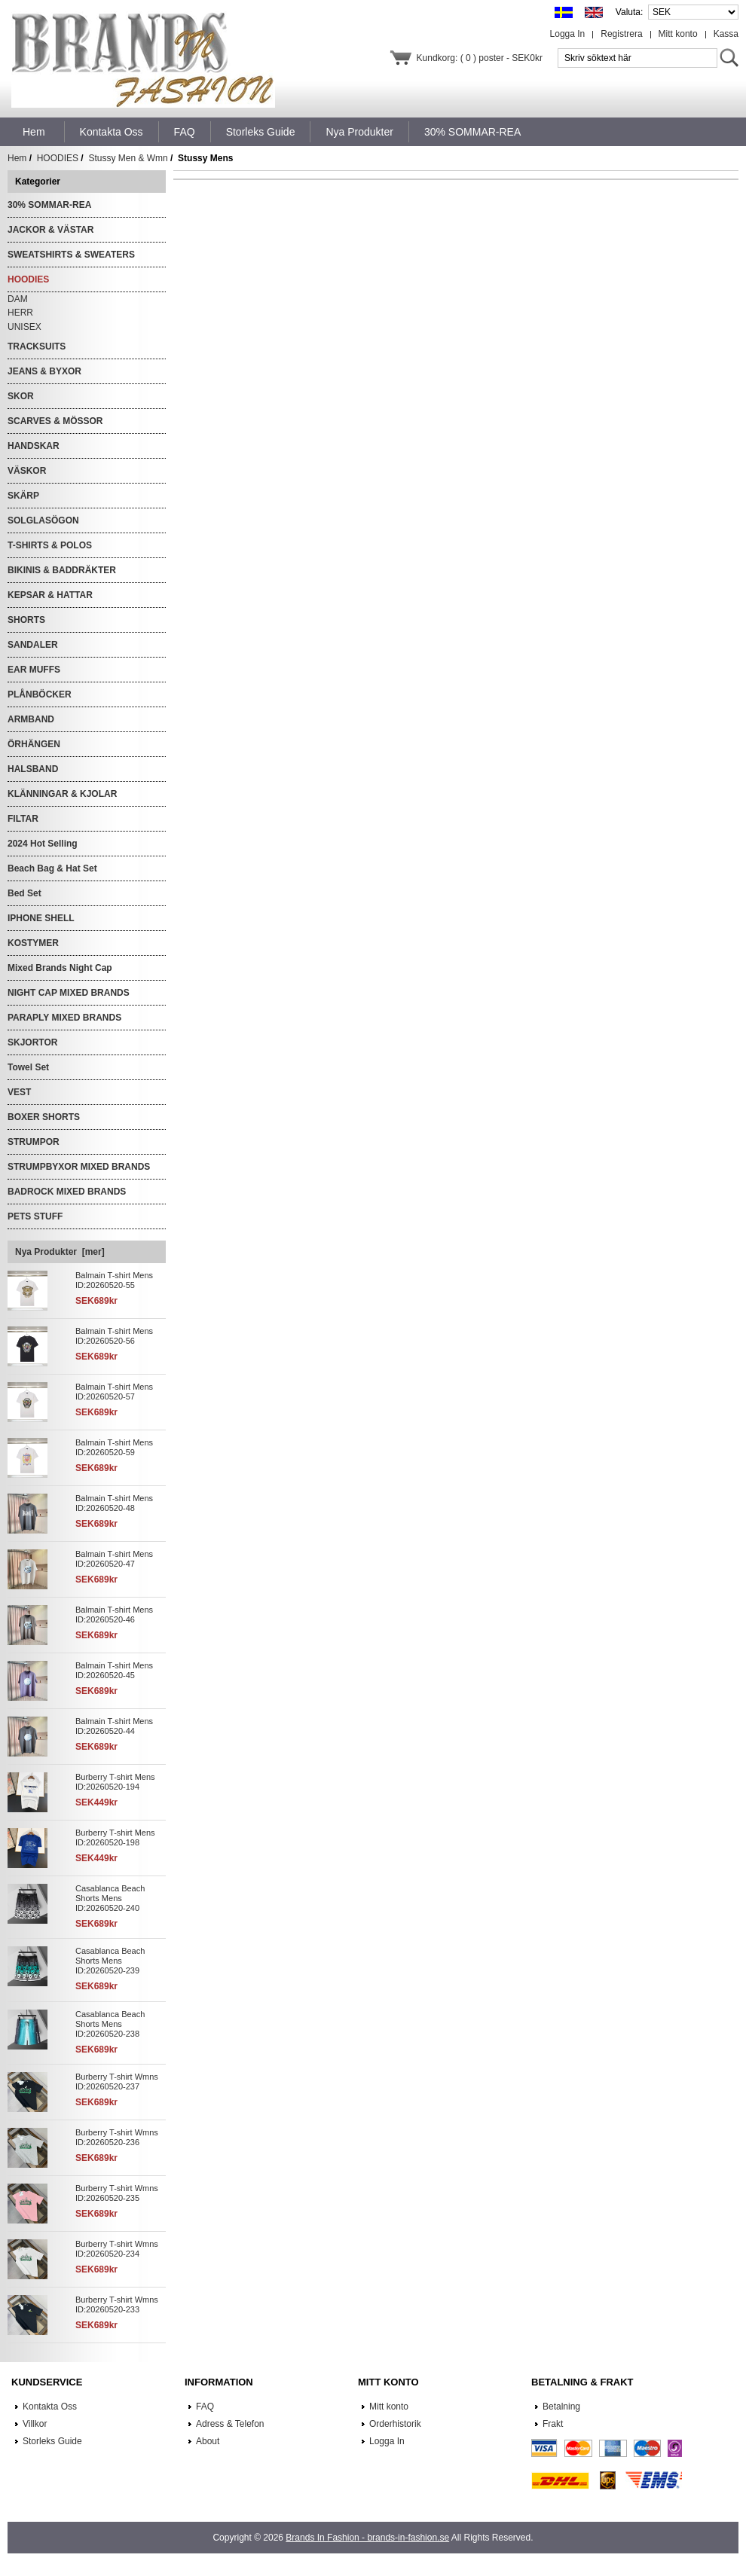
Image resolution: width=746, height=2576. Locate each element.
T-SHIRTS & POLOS (50, 545)
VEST (19, 1092)
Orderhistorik (395, 2424)
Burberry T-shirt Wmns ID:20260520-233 (116, 2304)
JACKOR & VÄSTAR (50, 229)
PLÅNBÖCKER (40, 694)
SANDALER (33, 644)
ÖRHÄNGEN (34, 744)
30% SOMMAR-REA (49, 205)
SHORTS (26, 620)
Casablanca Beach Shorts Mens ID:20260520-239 (110, 1960)
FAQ (205, 2406)
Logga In (567, 34)
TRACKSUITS (37, 346)
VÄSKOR (27, 470)
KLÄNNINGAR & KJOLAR (62, 794)
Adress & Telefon (230, 2424)
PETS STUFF (35, 1216)
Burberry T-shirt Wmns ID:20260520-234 (116, 2248)
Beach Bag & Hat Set (52, 868)
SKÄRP (23, 495)
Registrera (621, 34)
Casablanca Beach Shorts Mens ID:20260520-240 (110, 1898)
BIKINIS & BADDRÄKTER (62, 570)
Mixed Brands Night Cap (60, 968)
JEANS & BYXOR (44, 371)
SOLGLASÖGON (43, 520)
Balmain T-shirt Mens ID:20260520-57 (114, 1391)
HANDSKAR (34, 446)
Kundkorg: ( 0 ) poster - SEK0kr (480, 58)
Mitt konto (678, 34)
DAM (18, 299)
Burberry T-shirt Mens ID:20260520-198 (115, 1837)
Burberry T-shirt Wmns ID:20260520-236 (116, 2137)
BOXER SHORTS (44, 1117)
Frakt (553, 2424)
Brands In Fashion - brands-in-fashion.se (367, 2537)
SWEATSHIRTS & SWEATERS (71, 254)
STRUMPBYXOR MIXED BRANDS (79, 1166)
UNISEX (24, 327)
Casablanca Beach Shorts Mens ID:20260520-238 (110, 2024)
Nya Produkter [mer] (60, 1252)
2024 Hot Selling (43, 843)
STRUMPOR (34, 1142)
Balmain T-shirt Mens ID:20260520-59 (114, 1447)
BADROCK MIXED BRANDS (67, 1191)
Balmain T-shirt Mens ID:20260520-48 (114, 1503)
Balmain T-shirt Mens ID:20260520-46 (114, 1614)
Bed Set (24, 893)
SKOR (21, 396)
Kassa (726, 34)
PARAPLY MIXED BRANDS (64, 1017)
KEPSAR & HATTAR (50, 595)
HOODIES (57, 158)
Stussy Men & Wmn (127, 158)
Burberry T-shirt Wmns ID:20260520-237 (116, 2081)
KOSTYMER (33, 943)
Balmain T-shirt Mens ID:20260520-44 (114, 1726)
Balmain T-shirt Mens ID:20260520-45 (114, 1670)
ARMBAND (31, 719)
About (207, 2441)
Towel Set (28, 1067)
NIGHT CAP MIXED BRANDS (69, 992)
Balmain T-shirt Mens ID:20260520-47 (114, 1558)
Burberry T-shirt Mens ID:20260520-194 (115, 1781)
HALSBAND (33, 769)
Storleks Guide (52, 2441)
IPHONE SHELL (41, 918)
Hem (34, 132)
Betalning (561, 2406)
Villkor (35, 2424)
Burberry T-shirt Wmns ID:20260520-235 (116, 2193)
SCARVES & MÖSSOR (55, 421)
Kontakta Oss (50, 2406)
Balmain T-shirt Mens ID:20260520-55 (114, 1280)
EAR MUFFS (34, 669)
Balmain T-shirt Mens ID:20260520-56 (114, 1335)
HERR (20, 312)
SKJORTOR (32, 1042)
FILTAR (23, 818)
